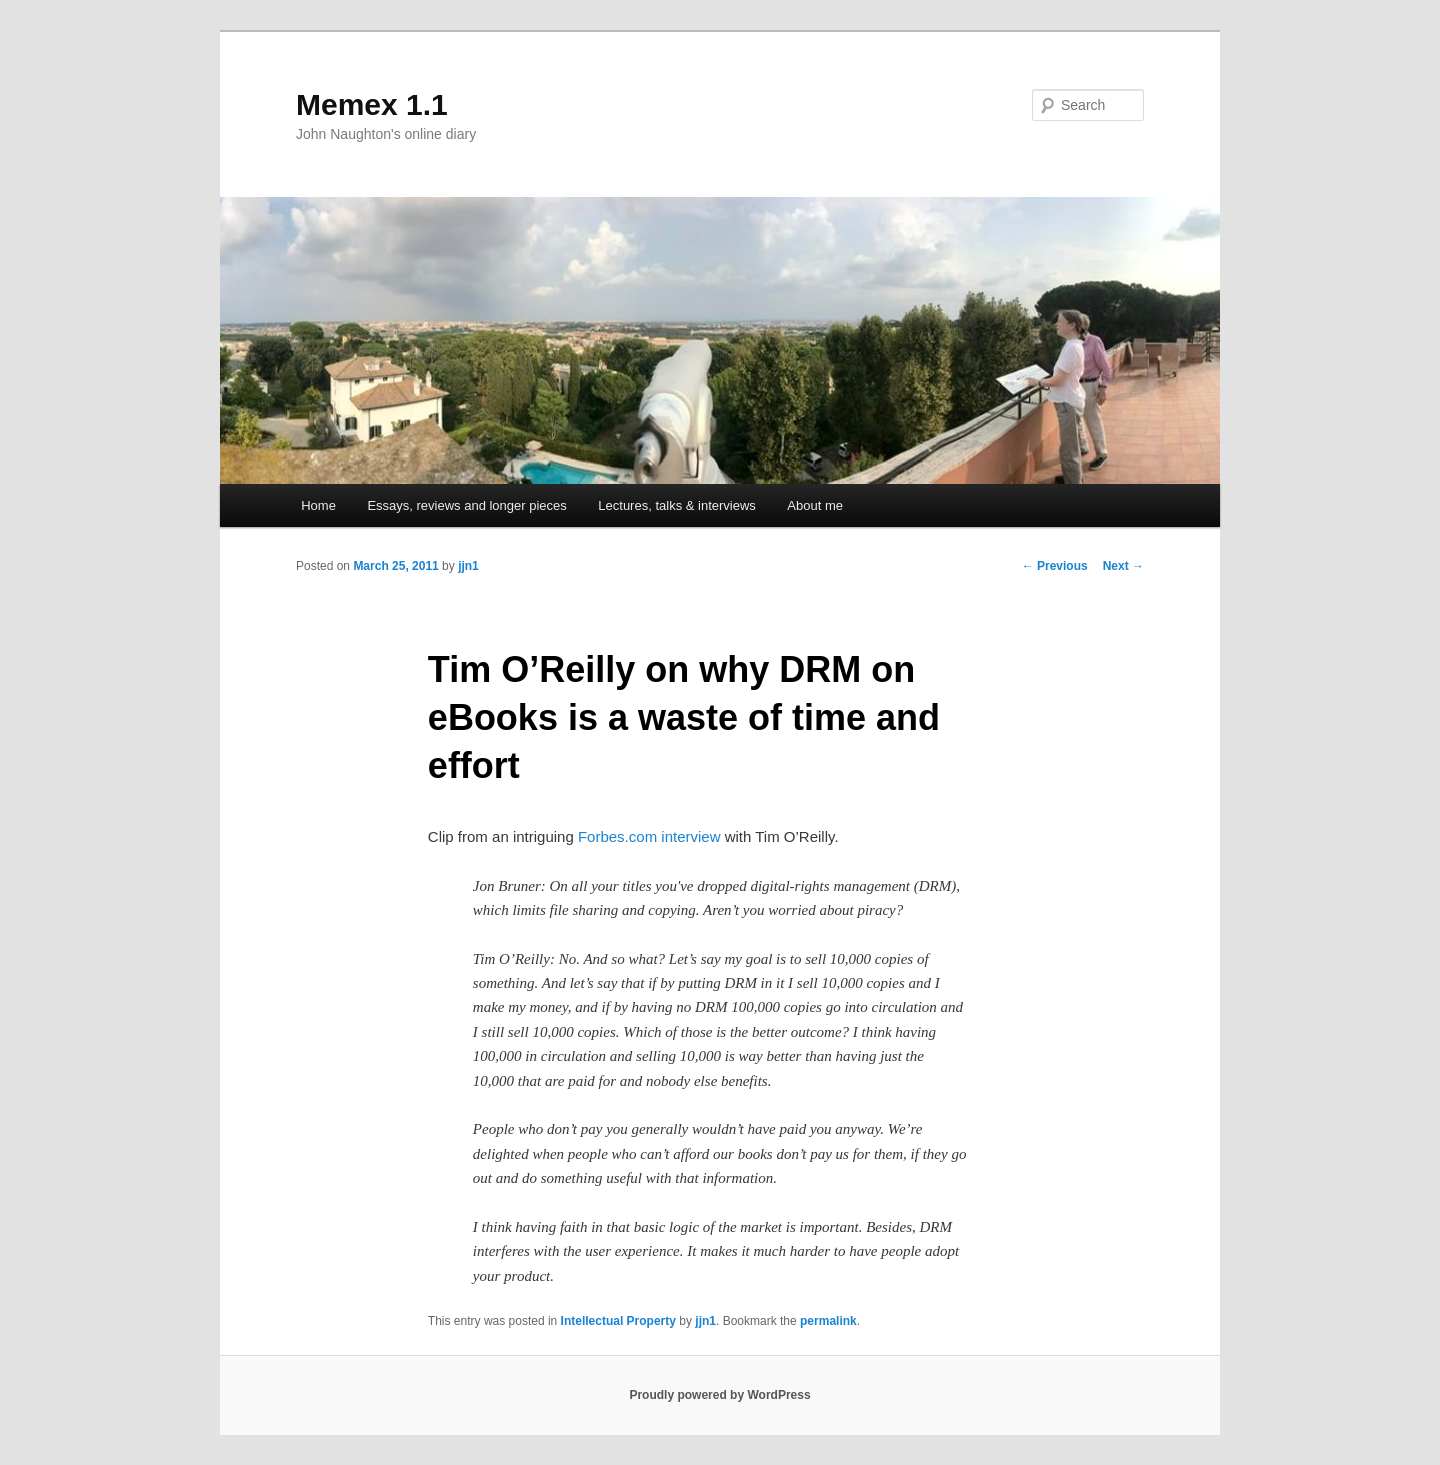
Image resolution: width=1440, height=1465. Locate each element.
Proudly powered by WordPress (719, 1395)
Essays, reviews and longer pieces (466, 505)
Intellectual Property (618, 1321)
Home (318, 505)
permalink (828, 1321)
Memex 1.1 (372, 104)
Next (1123, 566)
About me (815, 505)
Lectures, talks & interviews (677, 505)
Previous (1055, 566)
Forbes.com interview (649, 836)
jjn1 (468, 566)
